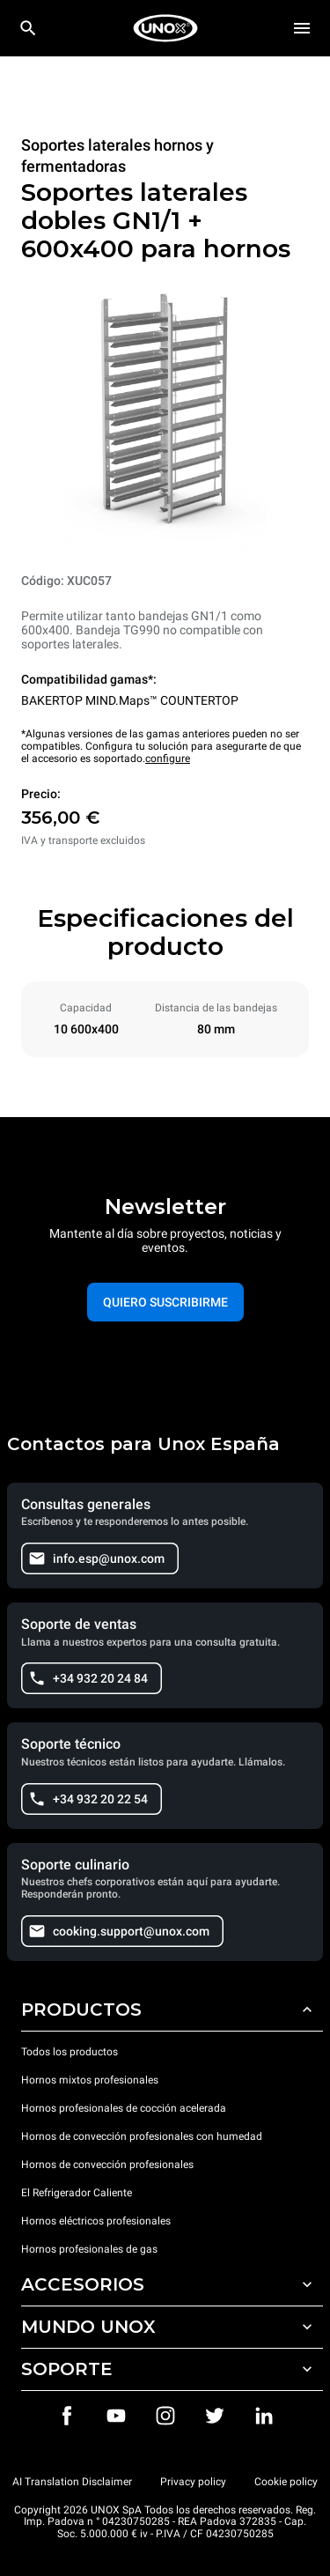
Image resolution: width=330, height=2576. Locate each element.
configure (167, 758)
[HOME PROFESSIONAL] (165, 28)
